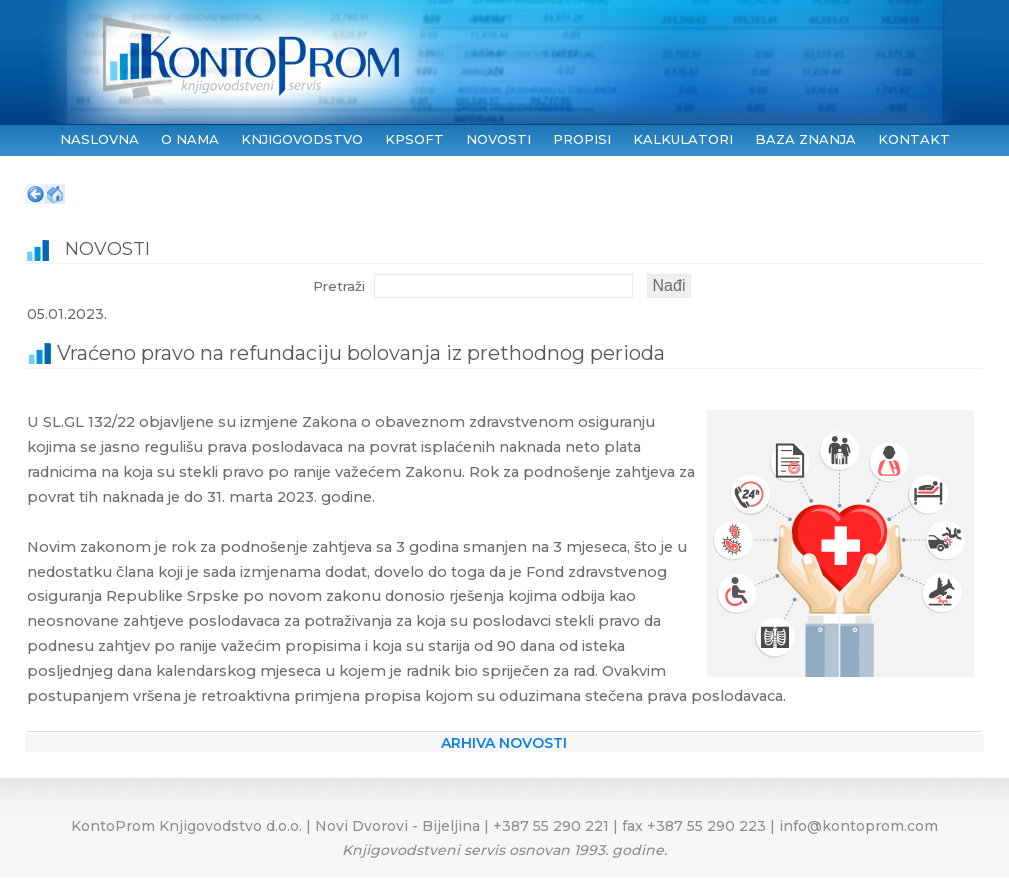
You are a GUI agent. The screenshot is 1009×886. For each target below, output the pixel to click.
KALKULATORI (683, 139)
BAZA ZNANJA (805, 139)
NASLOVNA (99, 139)
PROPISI (582, 139)
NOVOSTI (498, 139)
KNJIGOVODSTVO (302, 139)
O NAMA (190, 139)
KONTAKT (914, 139)
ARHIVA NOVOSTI (504, 743)
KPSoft (414, 139)
